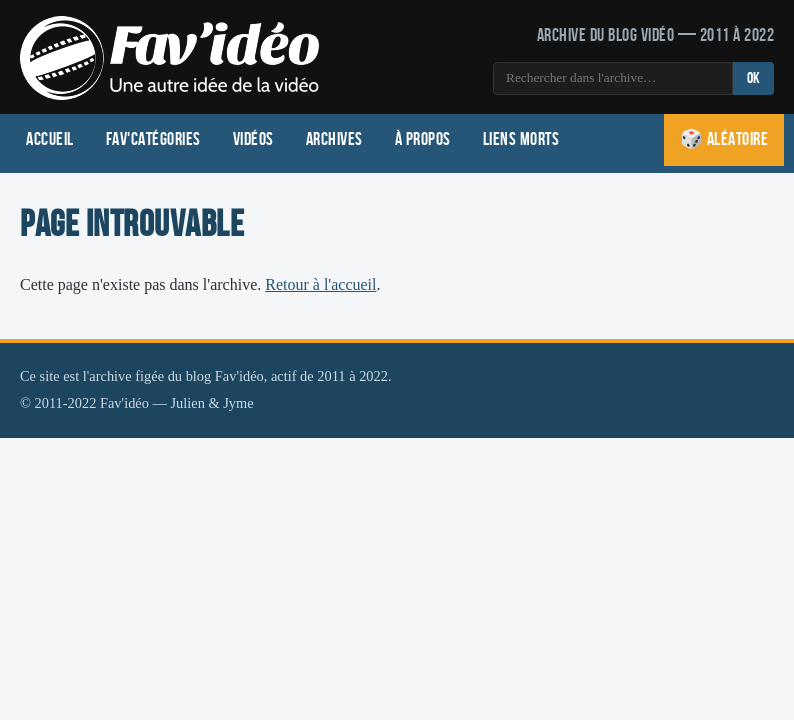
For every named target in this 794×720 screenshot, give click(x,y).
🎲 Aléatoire (724, 139)
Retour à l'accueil (320, 284)
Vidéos (253, 139)
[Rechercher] (613, 78)
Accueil (50, 139)
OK (753, 78)
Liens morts (521, 139)
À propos (423, 139)
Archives (334, 139)
